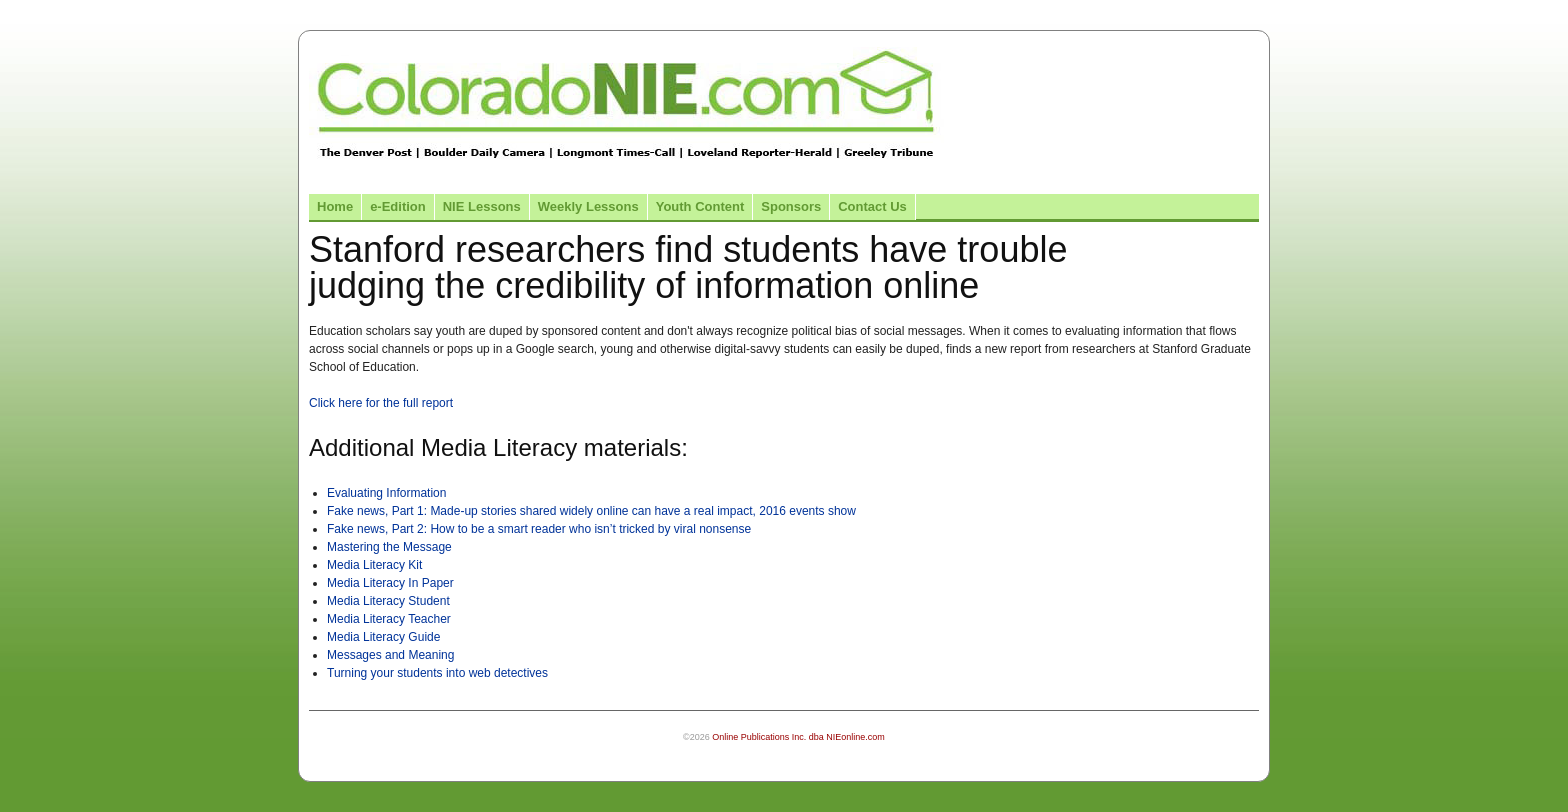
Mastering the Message (389, 547)
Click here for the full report (381, 403)
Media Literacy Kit (374, 565)
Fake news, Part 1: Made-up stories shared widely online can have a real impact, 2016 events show (591, 511)
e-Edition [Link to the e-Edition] (398, 206)
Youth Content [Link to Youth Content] (700, 206)
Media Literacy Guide (383, 637)
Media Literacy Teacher (389, 619)
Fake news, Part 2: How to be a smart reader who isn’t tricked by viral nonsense (539, 529)
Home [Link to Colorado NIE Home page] (335, 206)
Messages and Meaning (390, 655)
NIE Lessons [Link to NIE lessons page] (482, 206)
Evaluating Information (386, 493)
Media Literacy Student (388, 601)
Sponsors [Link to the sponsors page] (791, 206)
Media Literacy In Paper (390, 583)
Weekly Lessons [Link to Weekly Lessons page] (588, 206)
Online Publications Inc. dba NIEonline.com (798, 737)
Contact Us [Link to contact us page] (872, 206)
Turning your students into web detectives (437, 673)
